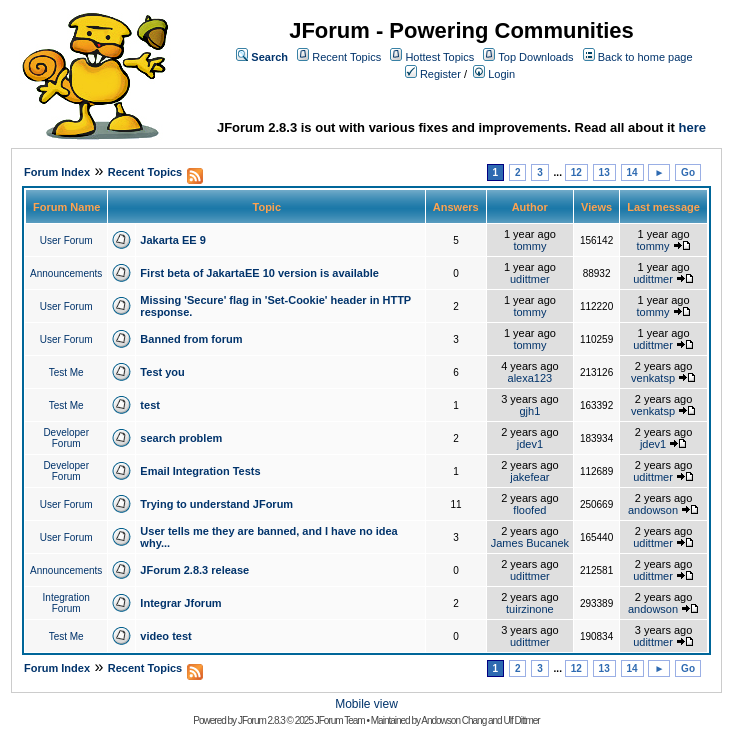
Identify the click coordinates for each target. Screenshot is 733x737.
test (150, 405)
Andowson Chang (453, 720)
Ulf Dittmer (521, 720)
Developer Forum (66, 438)
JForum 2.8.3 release (194, 570)
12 (576, 172)
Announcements (66, 273)
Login (501, 74)
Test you (162, 372)
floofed (529, 510)
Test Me (66, 372)
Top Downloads (535, 57)
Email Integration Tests (200, 471)
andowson (653, 510)
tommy (529, 246)
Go (688, 172)
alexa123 (530, 378)
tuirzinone (530, 609)
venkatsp (653, 378)
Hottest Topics (439, 57)
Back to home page (645, 57)
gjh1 (529, 411)
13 (604, 172)
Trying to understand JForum (216, 504)
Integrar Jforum (180, 603)
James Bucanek (530, 543)
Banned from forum (191, 339)
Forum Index (57, 172)
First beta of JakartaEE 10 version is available (259, 273)
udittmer (530, 279)
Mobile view (366, 704)
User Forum (66, 240)
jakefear (529, 477)
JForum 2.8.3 (261, 720)
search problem (181, 438)
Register (440, 74)
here (692, 127)
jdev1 (530, 444)
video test (165, 636)
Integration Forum (66, 603)
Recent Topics (346, 57)
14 (632, 172)
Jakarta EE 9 (172, 240)
